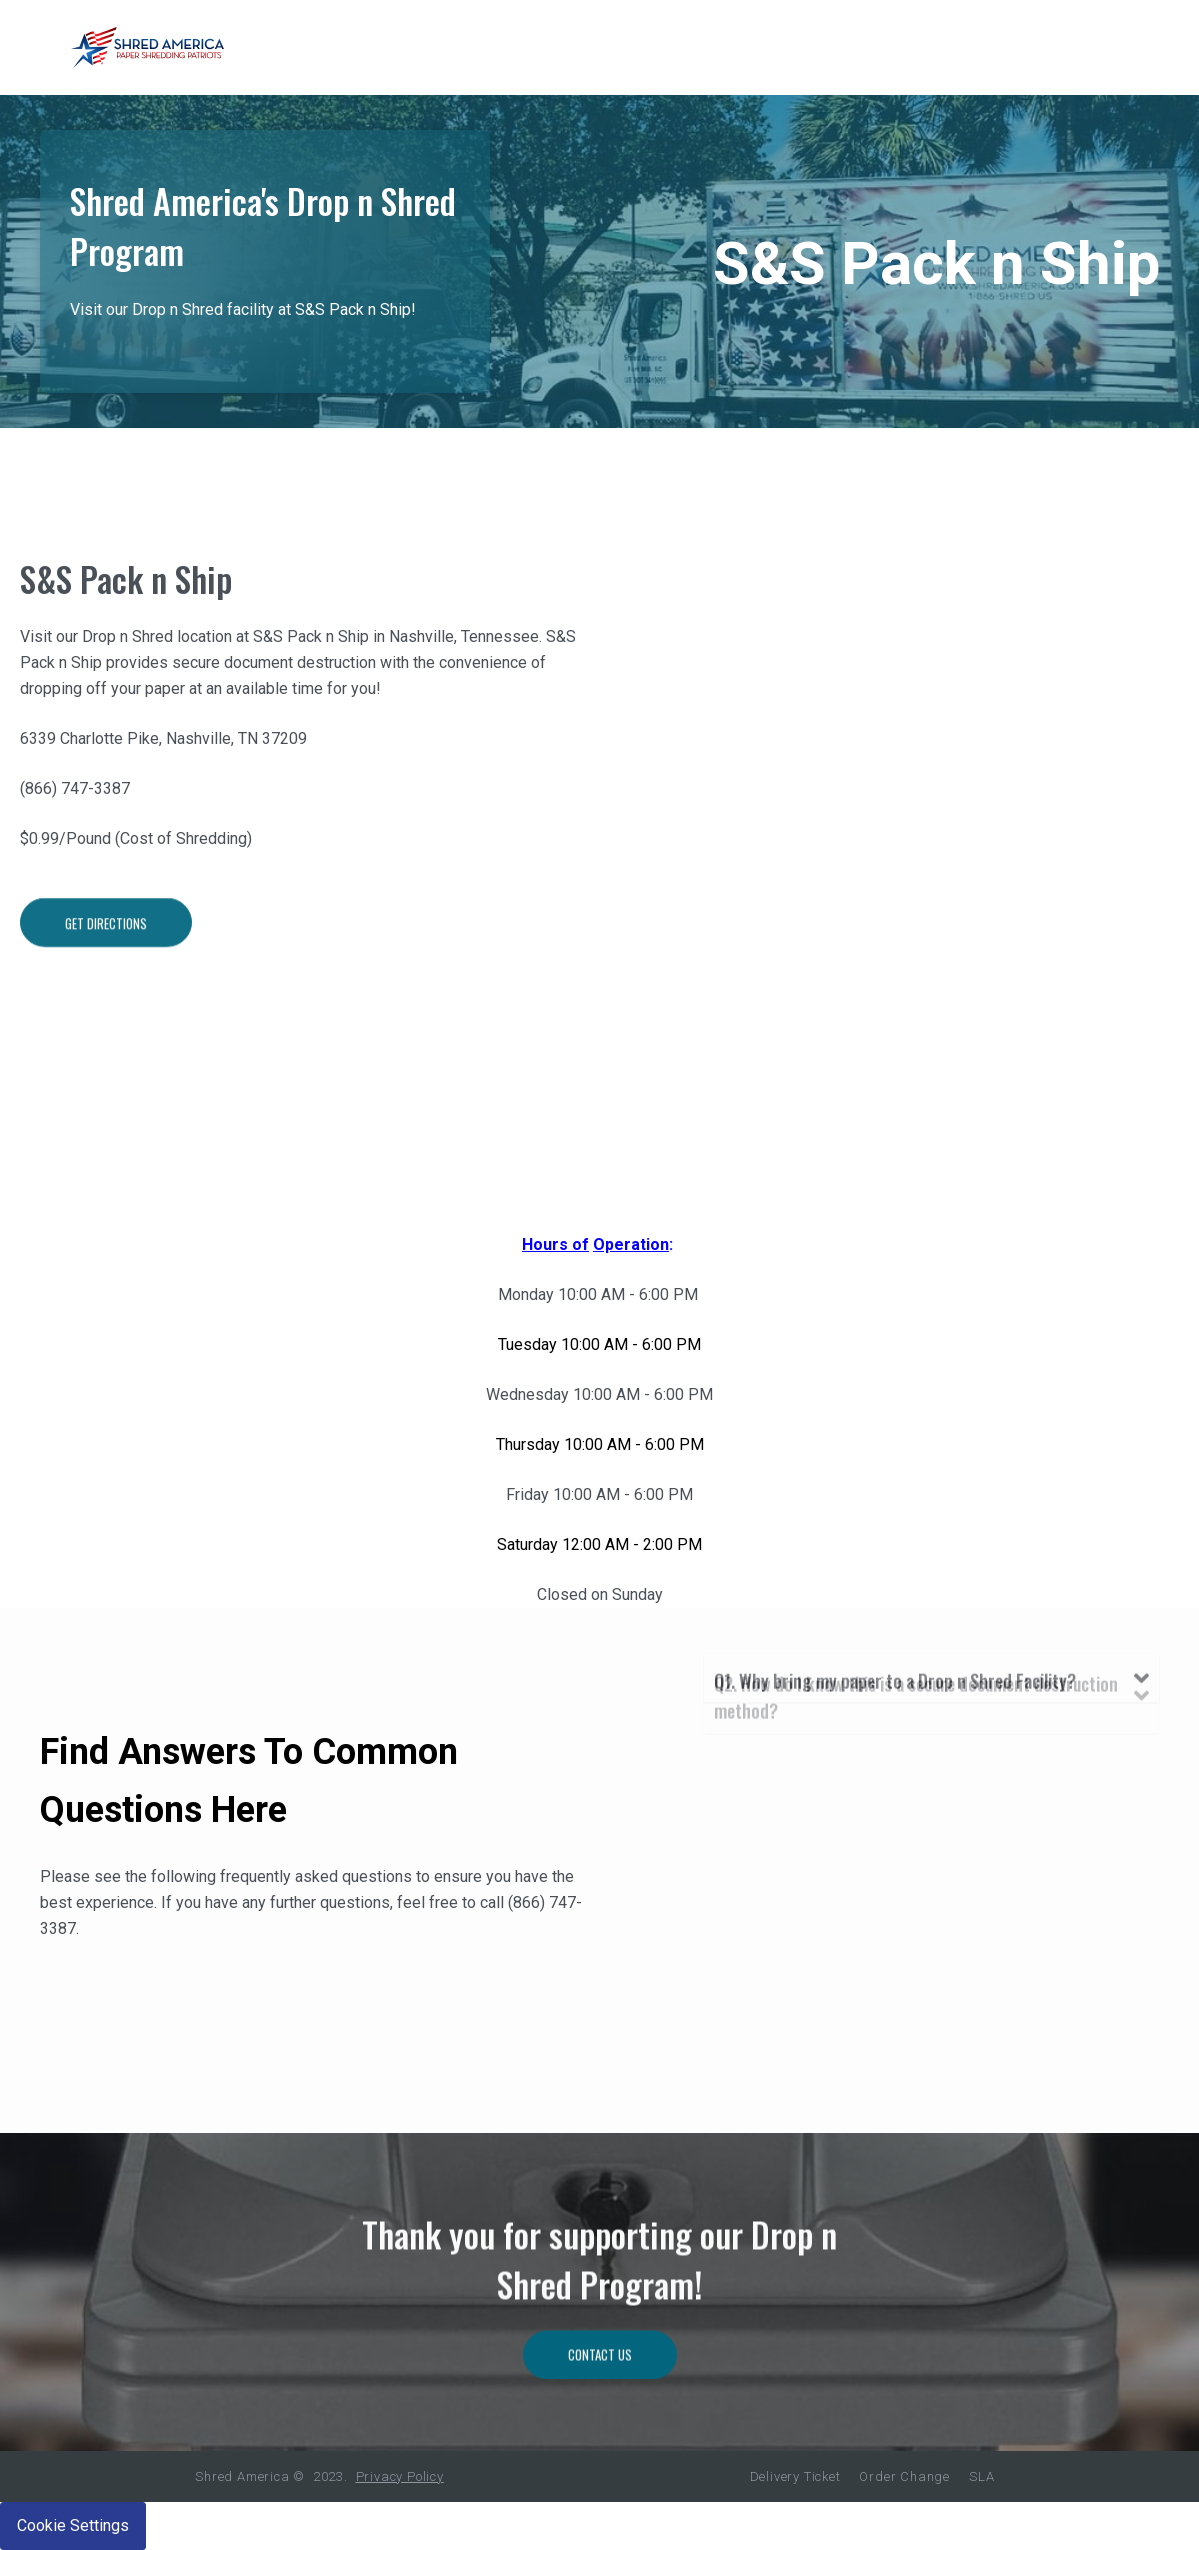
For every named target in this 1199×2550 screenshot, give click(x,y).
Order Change (904, 2476)
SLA (981, 2476)
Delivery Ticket (795, 2476)
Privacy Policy (400, 2476)
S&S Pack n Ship (126, 598)
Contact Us (600, 2443)
